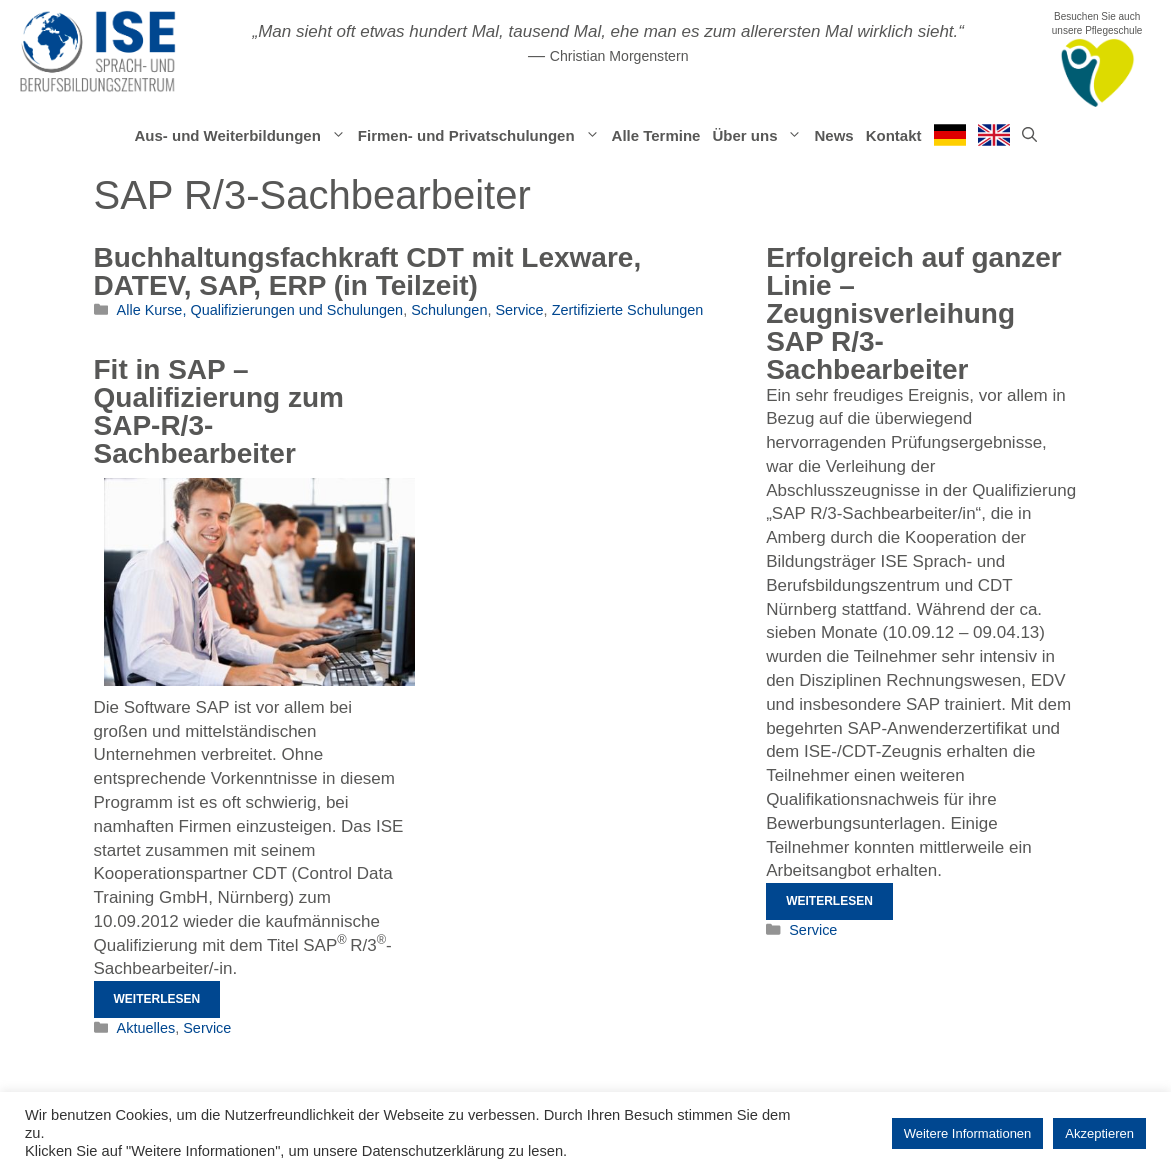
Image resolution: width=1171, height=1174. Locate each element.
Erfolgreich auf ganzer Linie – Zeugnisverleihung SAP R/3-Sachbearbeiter (914, 313)
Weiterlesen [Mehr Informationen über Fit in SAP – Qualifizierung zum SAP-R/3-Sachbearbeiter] (157, 999)
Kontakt (894, 135)
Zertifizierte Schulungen (628, 310)
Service (519, 310)
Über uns (760, 136)
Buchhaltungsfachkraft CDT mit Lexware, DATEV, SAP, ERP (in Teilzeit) (368, 271)
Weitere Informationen (968, 1133)
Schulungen (449, 310)
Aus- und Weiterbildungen (242, 136)
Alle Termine (656, 135)
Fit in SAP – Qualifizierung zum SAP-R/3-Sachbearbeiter (219, 411)
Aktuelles (146, 1028)
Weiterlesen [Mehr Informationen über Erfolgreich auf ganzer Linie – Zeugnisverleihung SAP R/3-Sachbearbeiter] (829, 901)
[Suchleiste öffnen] (1029, 136)
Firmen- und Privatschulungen (482, 136)
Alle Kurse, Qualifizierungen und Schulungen (260, 310)
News (833, 135)
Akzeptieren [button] (1099, 1133)
